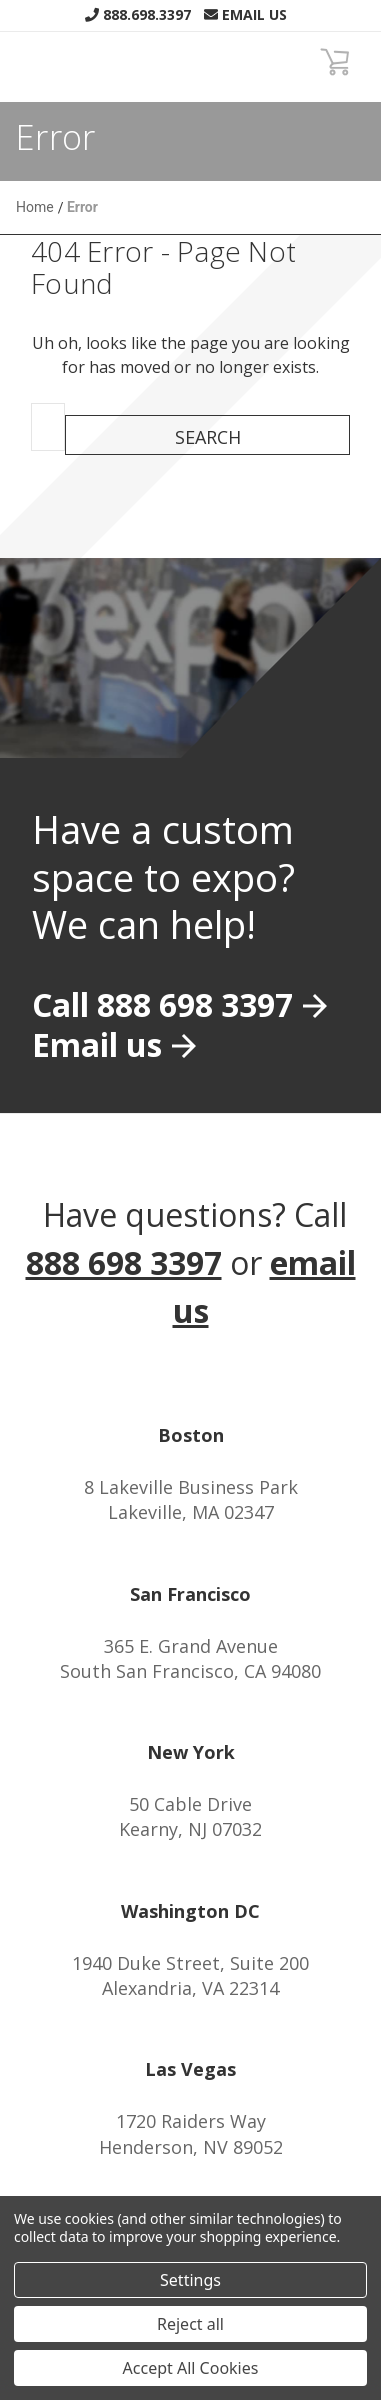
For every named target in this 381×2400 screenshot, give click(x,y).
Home (35, 207)
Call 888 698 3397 (162, 1004)
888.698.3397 (138, 14)
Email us (97, 1044)
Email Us (245, 14)
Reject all (190, 2324)
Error (82, 207)
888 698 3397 (124, 1262)
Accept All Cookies (191, 2368)
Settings (190, 2280)
